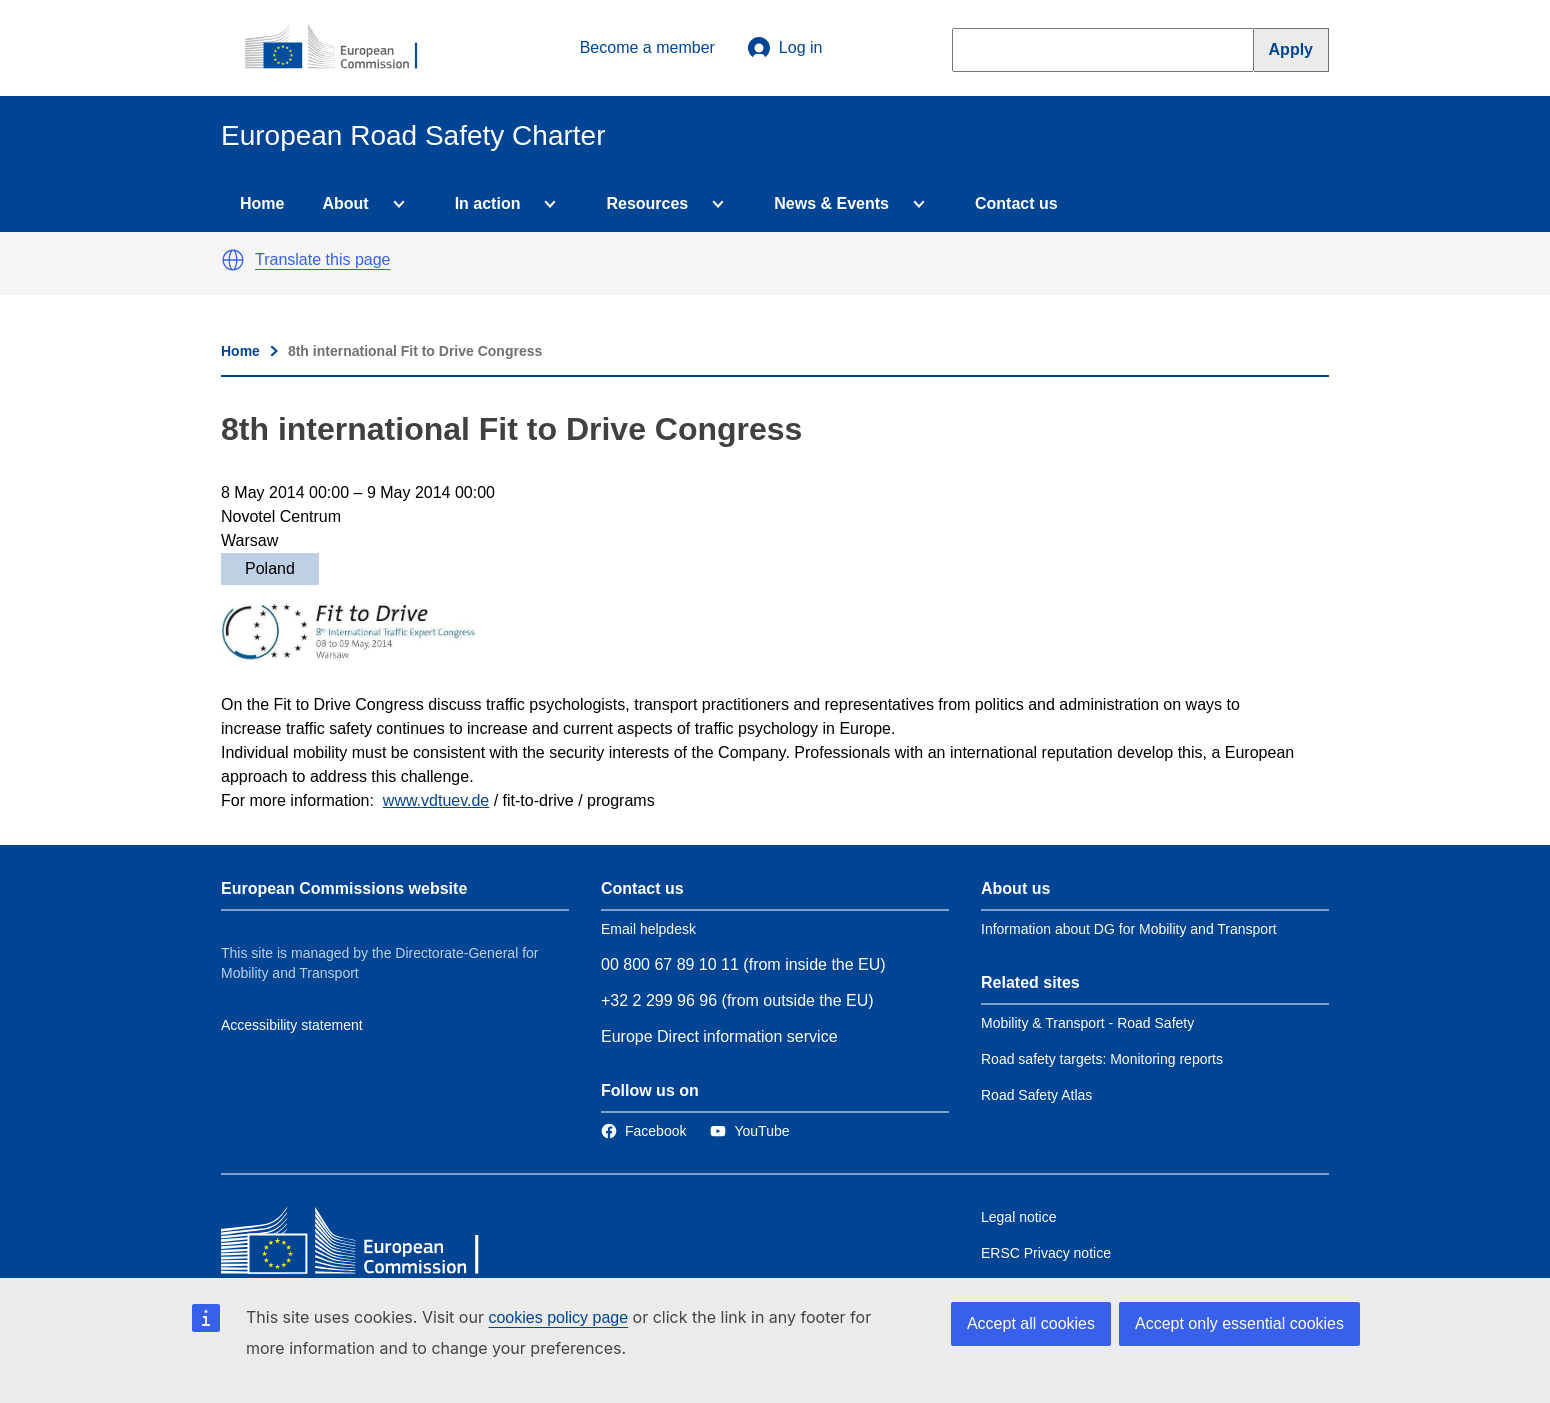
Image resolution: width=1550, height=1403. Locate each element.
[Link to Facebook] (643, 1131)
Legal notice (1019, 1217)
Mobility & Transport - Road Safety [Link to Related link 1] (1087, 1023)
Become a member (647, 47)
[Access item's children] (395, 204)
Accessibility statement (292, 1025)
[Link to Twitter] (749, 1131)
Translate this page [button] (322, 259)
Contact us (1016, 203)
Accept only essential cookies (1239, 1323)
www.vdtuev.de (436, 800)
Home (262, 203)
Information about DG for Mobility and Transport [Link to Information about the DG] (1129, 929)
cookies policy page (558, 1317)
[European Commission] (342, 48)
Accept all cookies (1031, 1323)
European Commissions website (344, 888)
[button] (233, 260)
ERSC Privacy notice (1046, 1253)
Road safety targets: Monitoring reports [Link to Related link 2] (1102, 1059)
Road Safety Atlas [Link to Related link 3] (1036, 1095)
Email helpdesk (648, 929)
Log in (785, 48)
